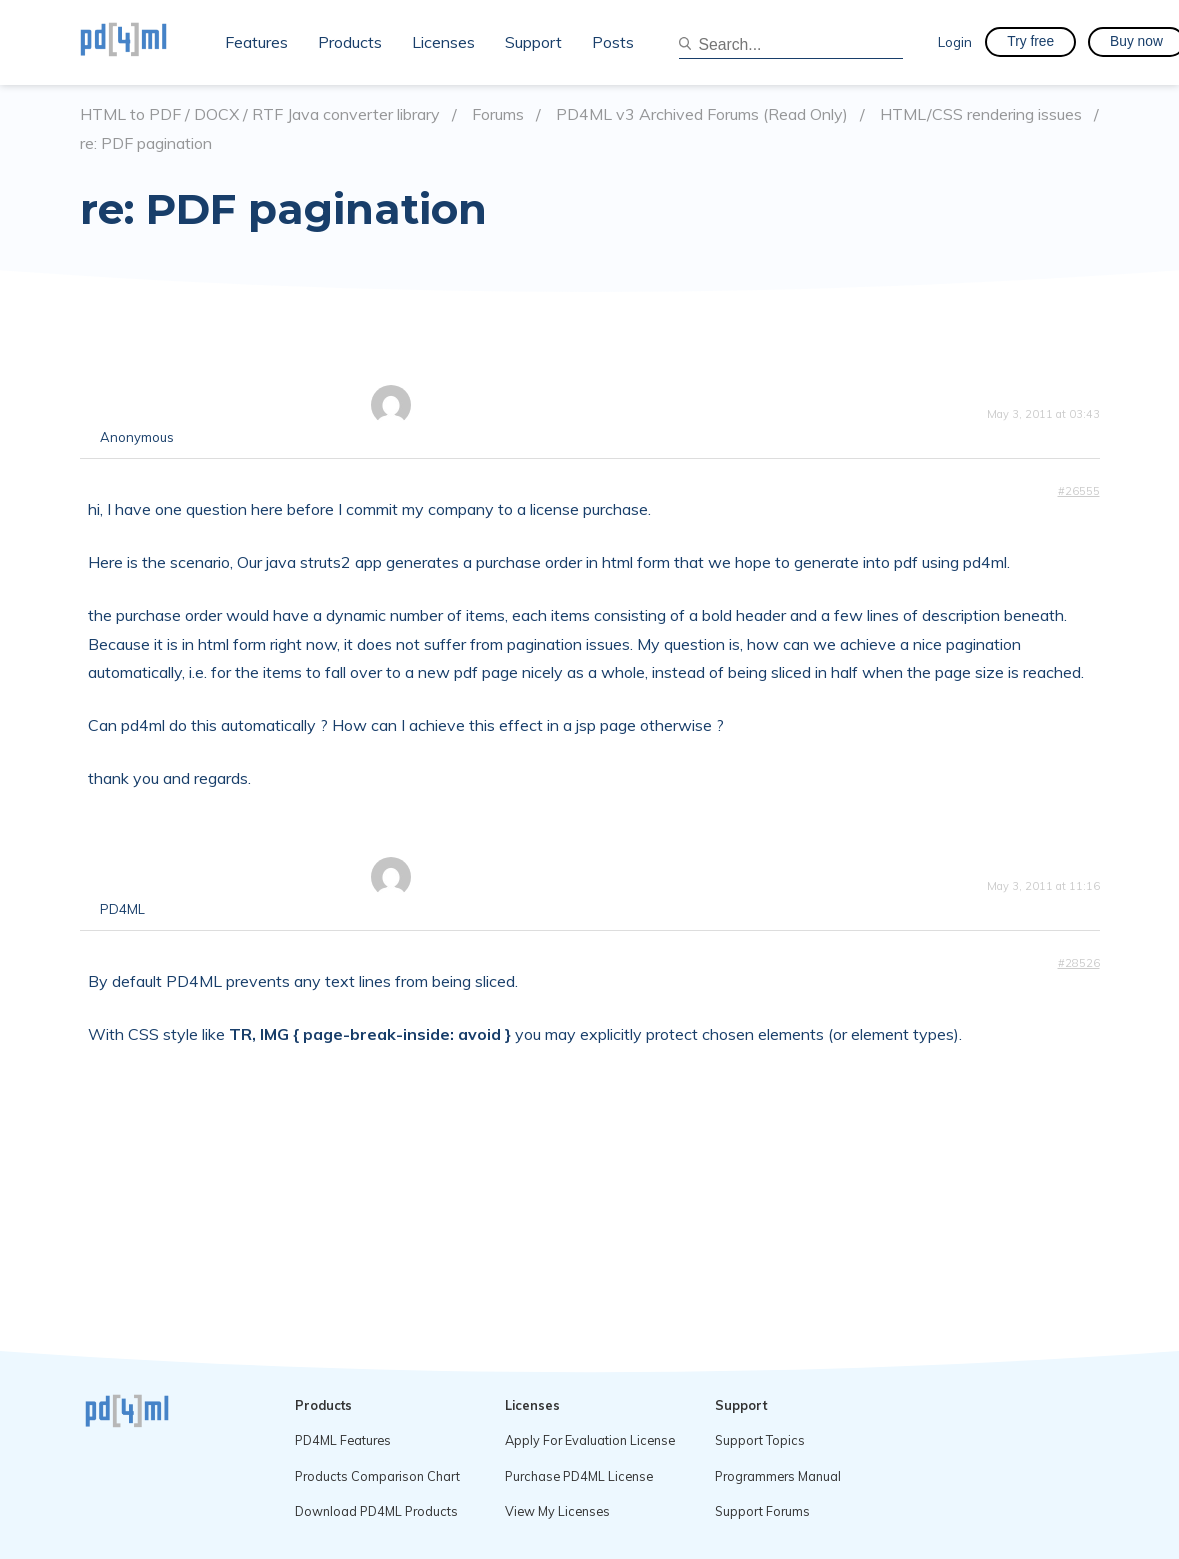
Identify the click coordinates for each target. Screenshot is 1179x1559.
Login (955, 41)
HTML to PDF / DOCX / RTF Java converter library (260, 114)
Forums (498, 114)
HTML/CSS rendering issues (981, 114)
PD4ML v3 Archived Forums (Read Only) (702, 114)
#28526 (1079, 963)
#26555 (1079, 491)
